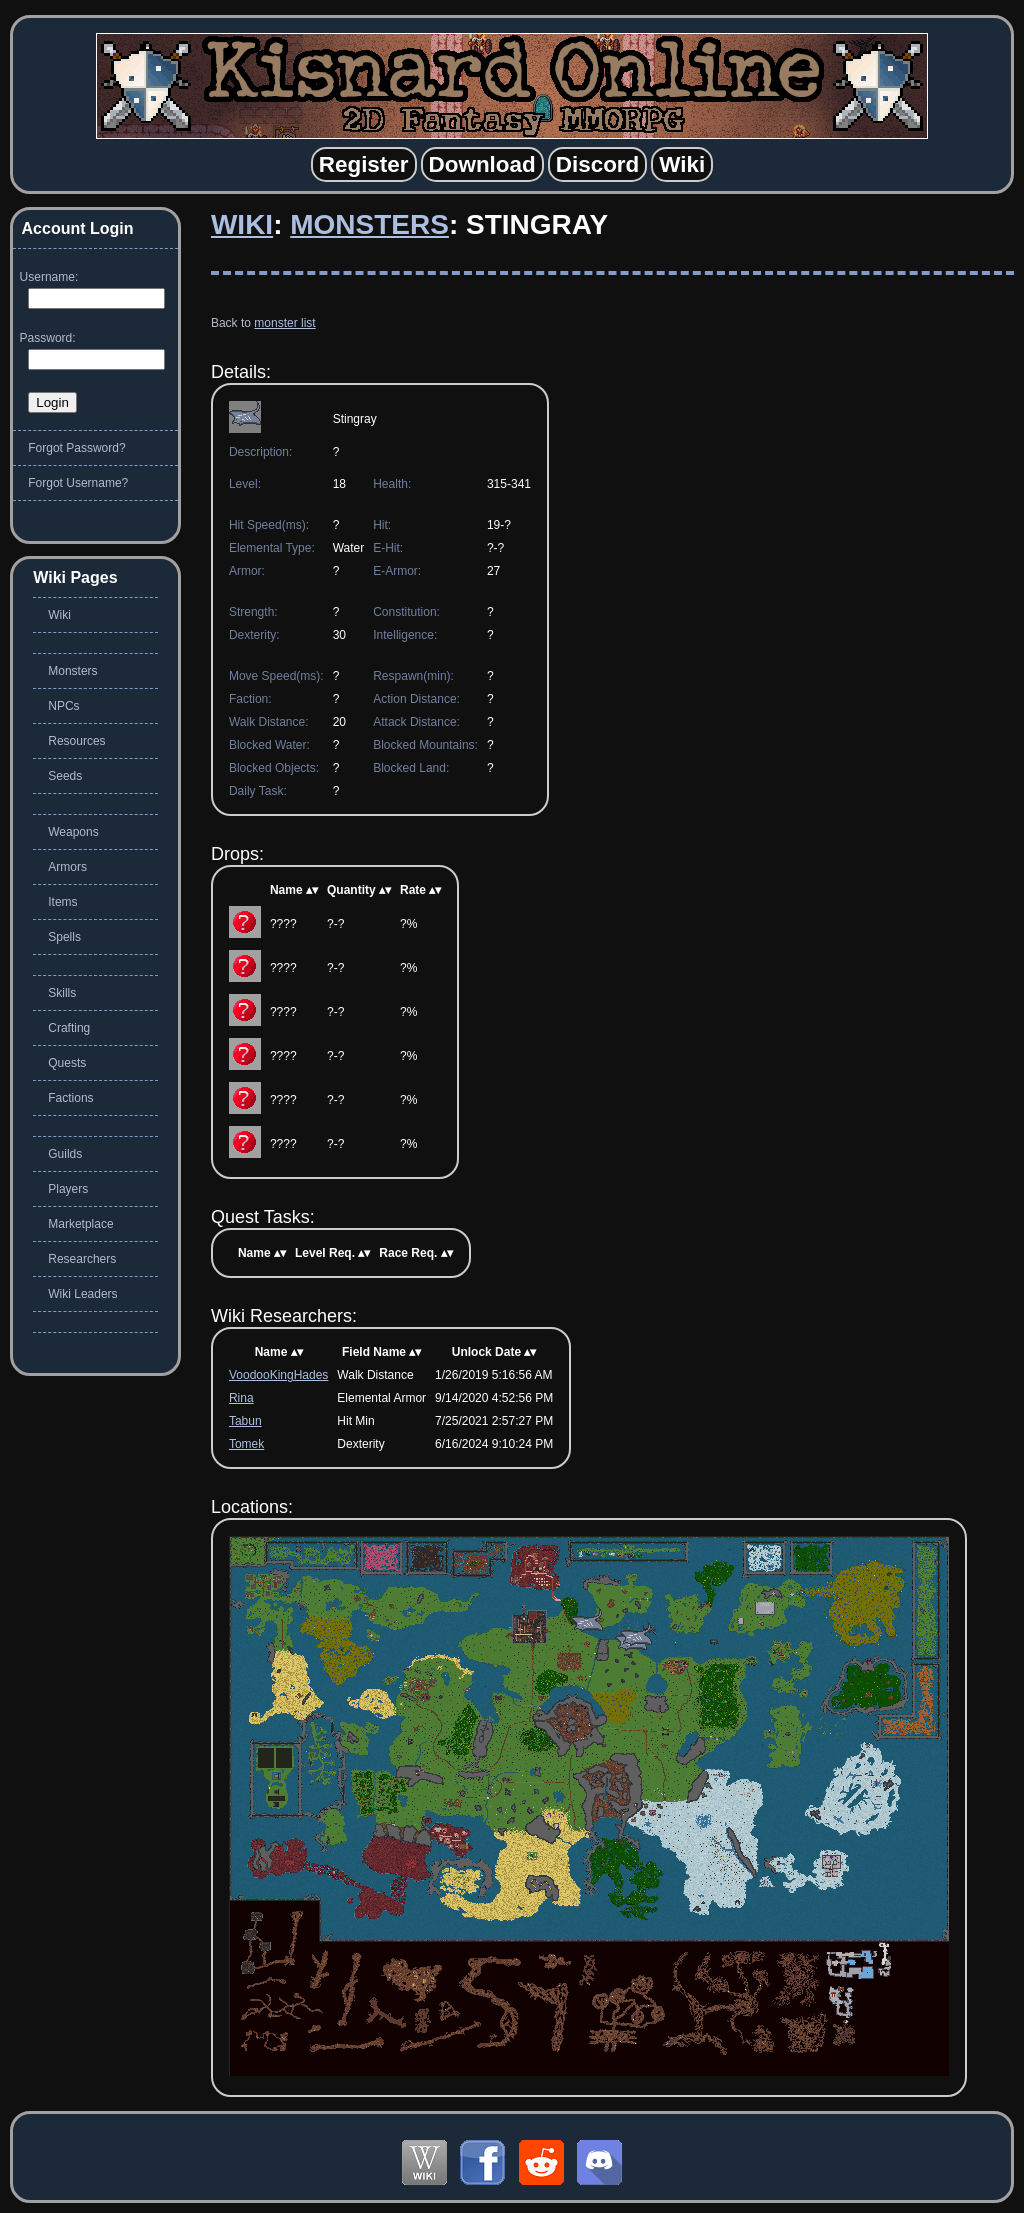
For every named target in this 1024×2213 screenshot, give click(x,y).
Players (68, 1189)
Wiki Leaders (82, 1294)
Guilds (65, 1154)
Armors (67, 867)
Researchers (82, 1259)
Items (62, 902)
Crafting (69, 1028)
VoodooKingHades (278, 1375)
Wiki (242, 224)
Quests (67, 1063)
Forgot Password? (76, 448)
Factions (70, 1098)
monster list (284, 323)
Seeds (65, 776)
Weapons (73, 832)
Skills (62, 993)
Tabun (245, 1421)
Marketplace (80, 1224)
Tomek (246, 1444)
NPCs (63, 706)
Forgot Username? (78, 483)
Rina (241, 1398)
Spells (64, 937)
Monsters (369, 224)
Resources (76, 741)
